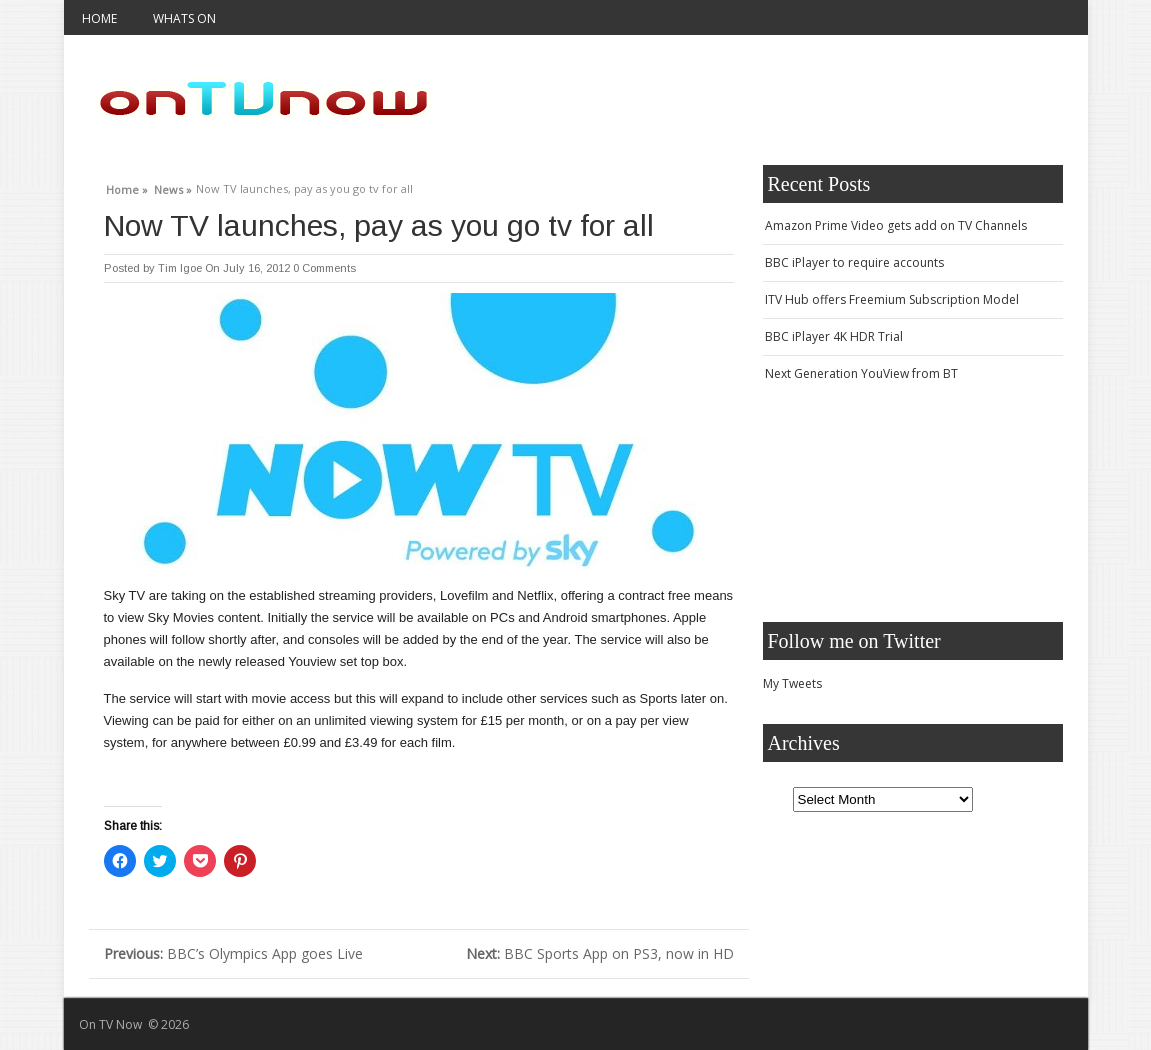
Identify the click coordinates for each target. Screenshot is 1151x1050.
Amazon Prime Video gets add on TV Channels (896, 225)
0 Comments (324, 268)
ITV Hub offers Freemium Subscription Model (892, 299)
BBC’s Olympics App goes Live (233, 953)
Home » (127, 187)
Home (99, 18)
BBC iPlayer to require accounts (854, 262)
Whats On (184, 18)
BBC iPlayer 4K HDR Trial (834, 336)
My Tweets (792, 683)
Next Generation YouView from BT (861, 373)
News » (173, 187)
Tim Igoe (180, 268)
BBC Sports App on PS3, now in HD (600, 953)
